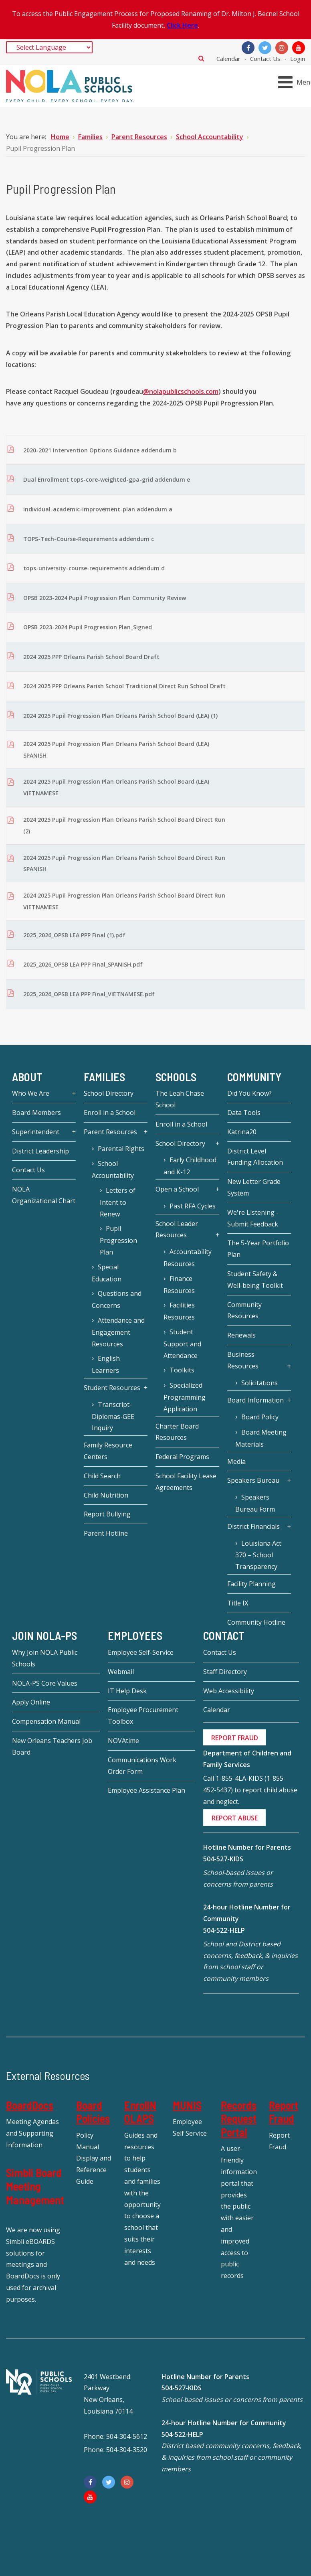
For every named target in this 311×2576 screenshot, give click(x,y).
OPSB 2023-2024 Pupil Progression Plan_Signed (87, 627)
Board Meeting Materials (261, 1438)
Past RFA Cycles (193, 1206)
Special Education (106, 1273)
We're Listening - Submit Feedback (253, 1218)
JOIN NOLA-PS (44, 1635)
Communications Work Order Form (142, 1765)
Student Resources (112, 1387)
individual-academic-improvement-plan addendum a (97, 509)
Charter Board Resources (177, 1432)
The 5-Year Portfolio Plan (258, 1248)
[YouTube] (298, 47)
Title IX (237, 1603)
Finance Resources (179, 1284)
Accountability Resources (188, 1257)
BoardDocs (29, 2105)
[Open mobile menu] (296, 82)
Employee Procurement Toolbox (143, 1715)
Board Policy (260, 1417)
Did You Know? (249, 1093)
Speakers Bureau (253, 1480)
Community (254, 1077)
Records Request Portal (238, 2118)
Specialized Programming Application (185, 1397)
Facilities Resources (179, 1311)
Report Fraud (283, 2112)
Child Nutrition (106, 1495)
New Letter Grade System (254, 1187)
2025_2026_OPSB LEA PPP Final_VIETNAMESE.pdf (89, 994)
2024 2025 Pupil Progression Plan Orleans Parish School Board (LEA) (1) (120, 715)
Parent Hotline (106, 1533)
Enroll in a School (109, 1112)
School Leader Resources (177, 1229)
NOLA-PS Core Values (44, 1683)
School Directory (108, 1093)
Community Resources (244, 1310)
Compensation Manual (46, 1721)
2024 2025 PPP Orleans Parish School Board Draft (91, 657)
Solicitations (259, 1382)
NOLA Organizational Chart (43, 1195)
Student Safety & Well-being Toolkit (255, 1279)
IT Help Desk (127, 1690)
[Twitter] (264, 47)
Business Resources (242, 1360)
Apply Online (31, 1702)
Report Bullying (107, 1514)
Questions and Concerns (116, 1299)
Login (297, 59)
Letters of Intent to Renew (117, 1202)
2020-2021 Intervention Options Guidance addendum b (100, 450)
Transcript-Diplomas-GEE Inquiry (113, 1416)
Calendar (228, 59)
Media (236, 1461)
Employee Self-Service (141, 1652)
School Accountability (113, 1169)
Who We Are (30, 1093)
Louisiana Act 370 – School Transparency (258, 1555)
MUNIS (187, 2105)
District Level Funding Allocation (255, 1157)
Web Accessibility (228, 1690)
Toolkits (182, 1370)
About (27, 1077)
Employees (135, 1635)
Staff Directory (225, 1671)
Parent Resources (110, 1131)
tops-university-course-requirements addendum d (94, 568)
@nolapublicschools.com (180, 391)
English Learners (106, 1364)
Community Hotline (256, 1622)
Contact (223, 1635)
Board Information (255, 1400)
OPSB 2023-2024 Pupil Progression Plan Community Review (104, 598)
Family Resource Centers (108, 1451)
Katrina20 (241, 1131)
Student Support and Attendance (182, 1344)
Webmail (121, 1671)
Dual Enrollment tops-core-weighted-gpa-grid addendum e (106, 479)
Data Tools (244, 1112)
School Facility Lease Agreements (186, 1481)
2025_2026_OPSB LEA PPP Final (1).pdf (74, 935)
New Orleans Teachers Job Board (52, 1746)
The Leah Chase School (180, 1099)
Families (104, 1077)
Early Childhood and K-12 (190, 1165)
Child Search (102, 1475)
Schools (176, 1077)
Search (201, 58)
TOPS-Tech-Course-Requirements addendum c (88, 539)
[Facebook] (248, 47)
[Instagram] (281, 47)
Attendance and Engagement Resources (118, 1332)
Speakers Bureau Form (255, 1503)
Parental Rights (121, 1148)
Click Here (182, 25)
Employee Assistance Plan (146, 1790)
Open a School (177, 1189)
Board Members (36, 1112)
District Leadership (40, 1151)
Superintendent (35, 1131)
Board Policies (93, 2112)
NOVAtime (123, 1740)
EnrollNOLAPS (140, 2112)
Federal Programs (182, 1456)
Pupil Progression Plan (118, 1240)
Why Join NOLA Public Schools (44, 1658)
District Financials (253, 1526)
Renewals (241, 1335)
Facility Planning (251, 1583)
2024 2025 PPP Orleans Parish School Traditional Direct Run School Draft (124, 686)
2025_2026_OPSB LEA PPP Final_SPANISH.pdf (83, 964)
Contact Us (265, 59)
